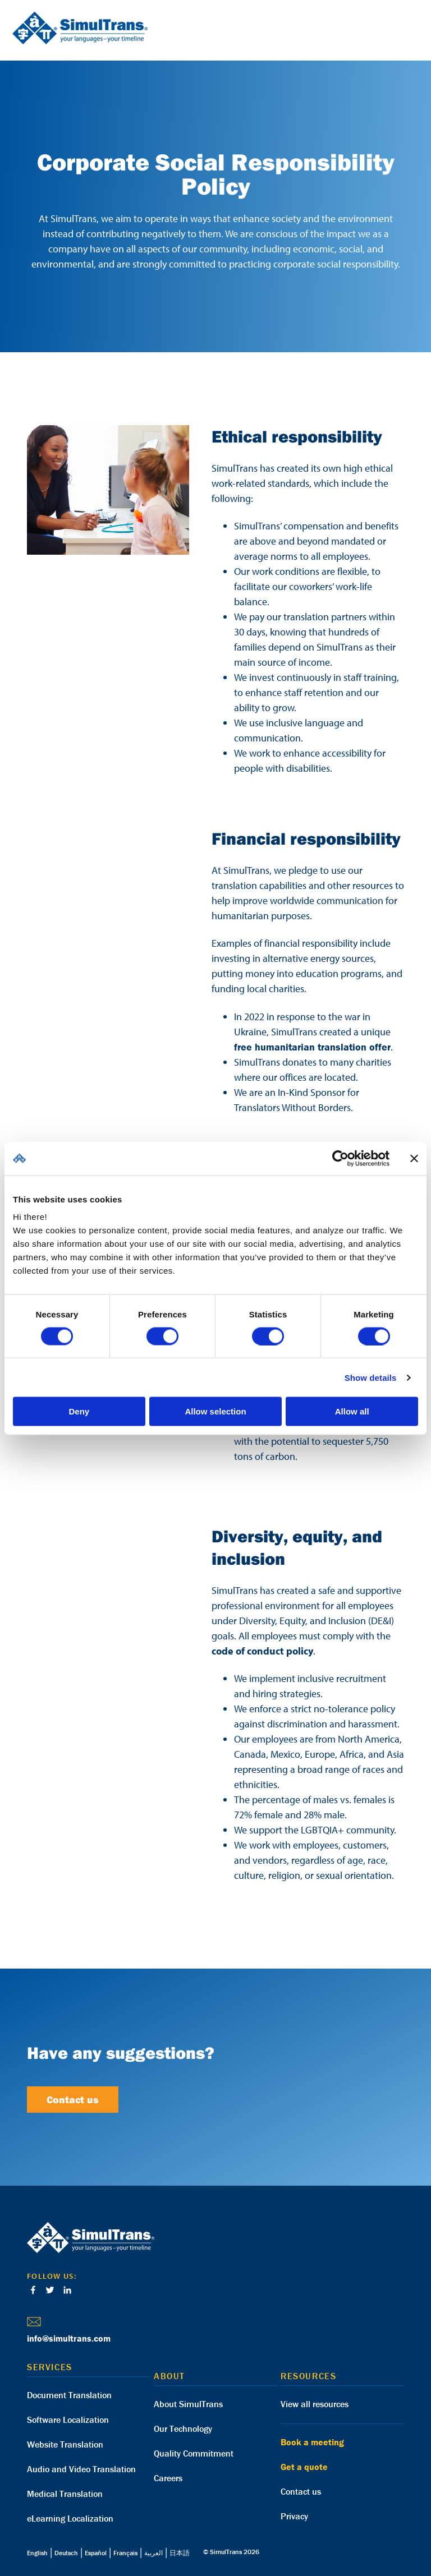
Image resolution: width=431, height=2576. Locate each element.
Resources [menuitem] (308, 2375)
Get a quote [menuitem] (304, 2466)
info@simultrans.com (69, 2338)
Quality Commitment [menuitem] (193, 2453)
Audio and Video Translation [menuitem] (81, 2468)
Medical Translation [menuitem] (65, 2493)
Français (125, 2553)
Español (96, 2553)
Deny (78, 1411)
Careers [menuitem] (168, 2477)
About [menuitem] (169, 2375)
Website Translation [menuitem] (65, 2444)
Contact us (73, 2099)
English (37, 2553)
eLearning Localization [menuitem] (70, 2518)
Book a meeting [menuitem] (312, 2442)
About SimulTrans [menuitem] (188, 2403)
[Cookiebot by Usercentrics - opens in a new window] (340, 1158)
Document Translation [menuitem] (69, 2394)
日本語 (179, 2553)
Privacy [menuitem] (294, 2516)
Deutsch (66, 2553)
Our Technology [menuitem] (183, 2428)
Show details (371, 1377)
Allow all (352, 1411)
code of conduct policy (262, 1650)
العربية (153, 2553)
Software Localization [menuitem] (68, 2419)
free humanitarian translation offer (312, 1046)
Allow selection (215, 1411)
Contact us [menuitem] (301, 2491)
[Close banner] (414, 1158)
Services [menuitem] (49, 2366)
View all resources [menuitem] (315, 2403)
